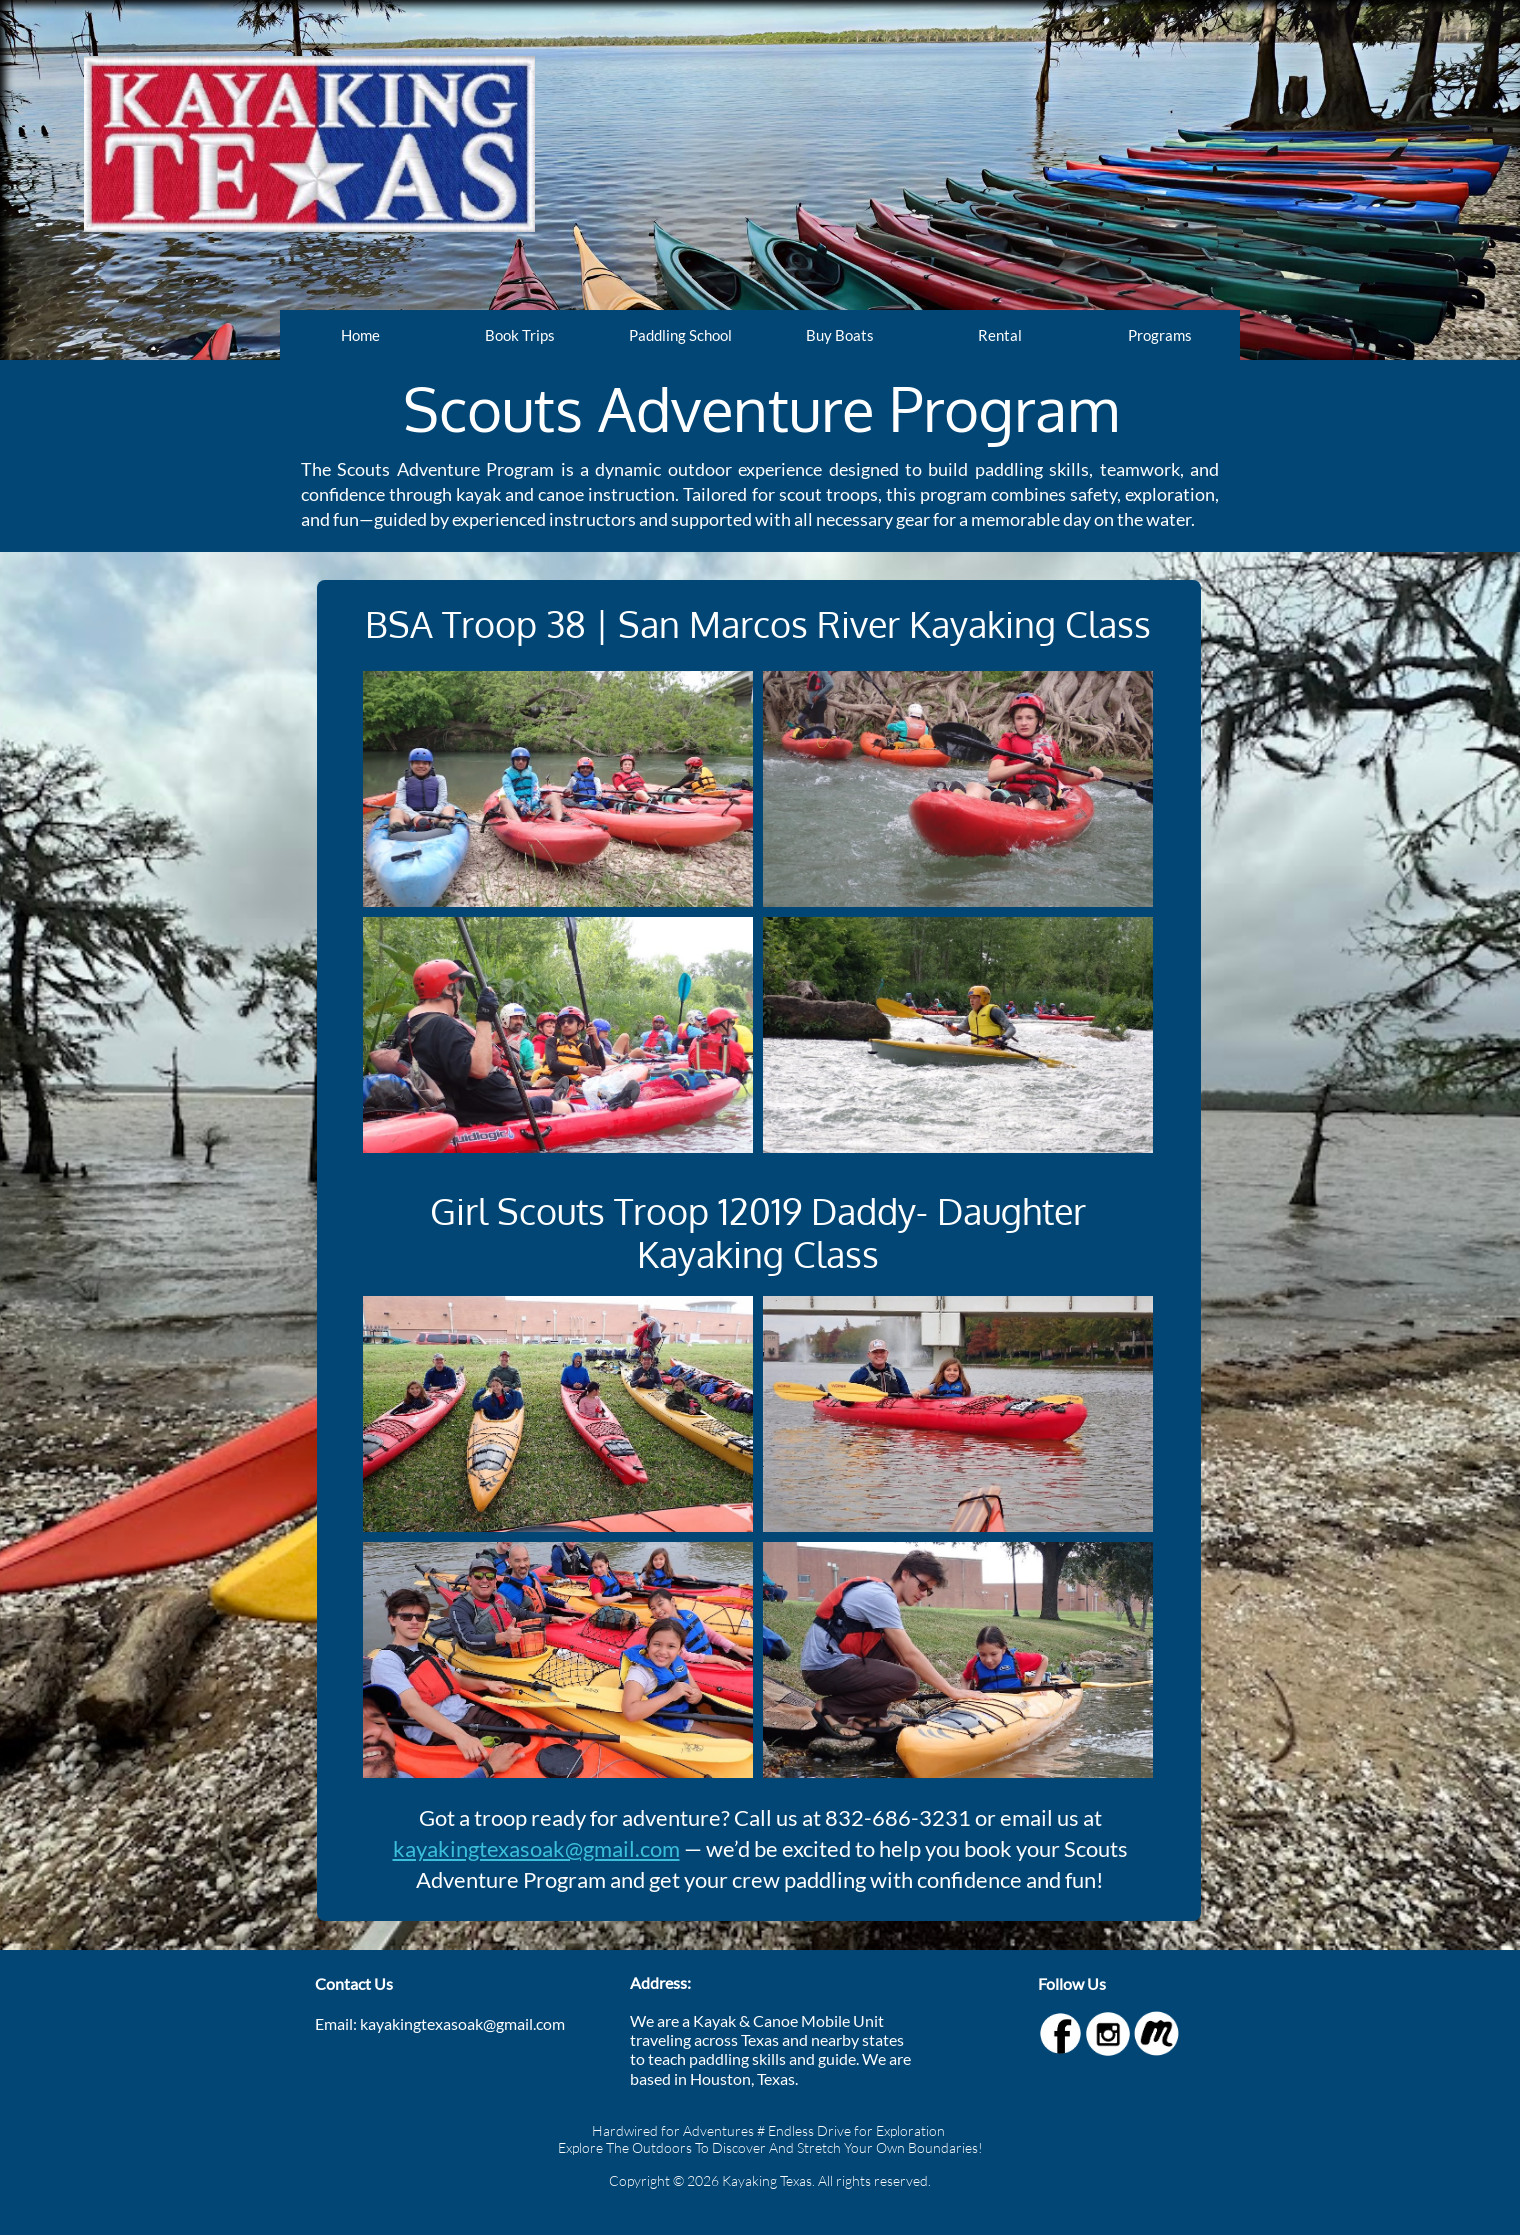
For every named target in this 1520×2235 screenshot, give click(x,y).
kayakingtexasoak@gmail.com (536, 1848)
